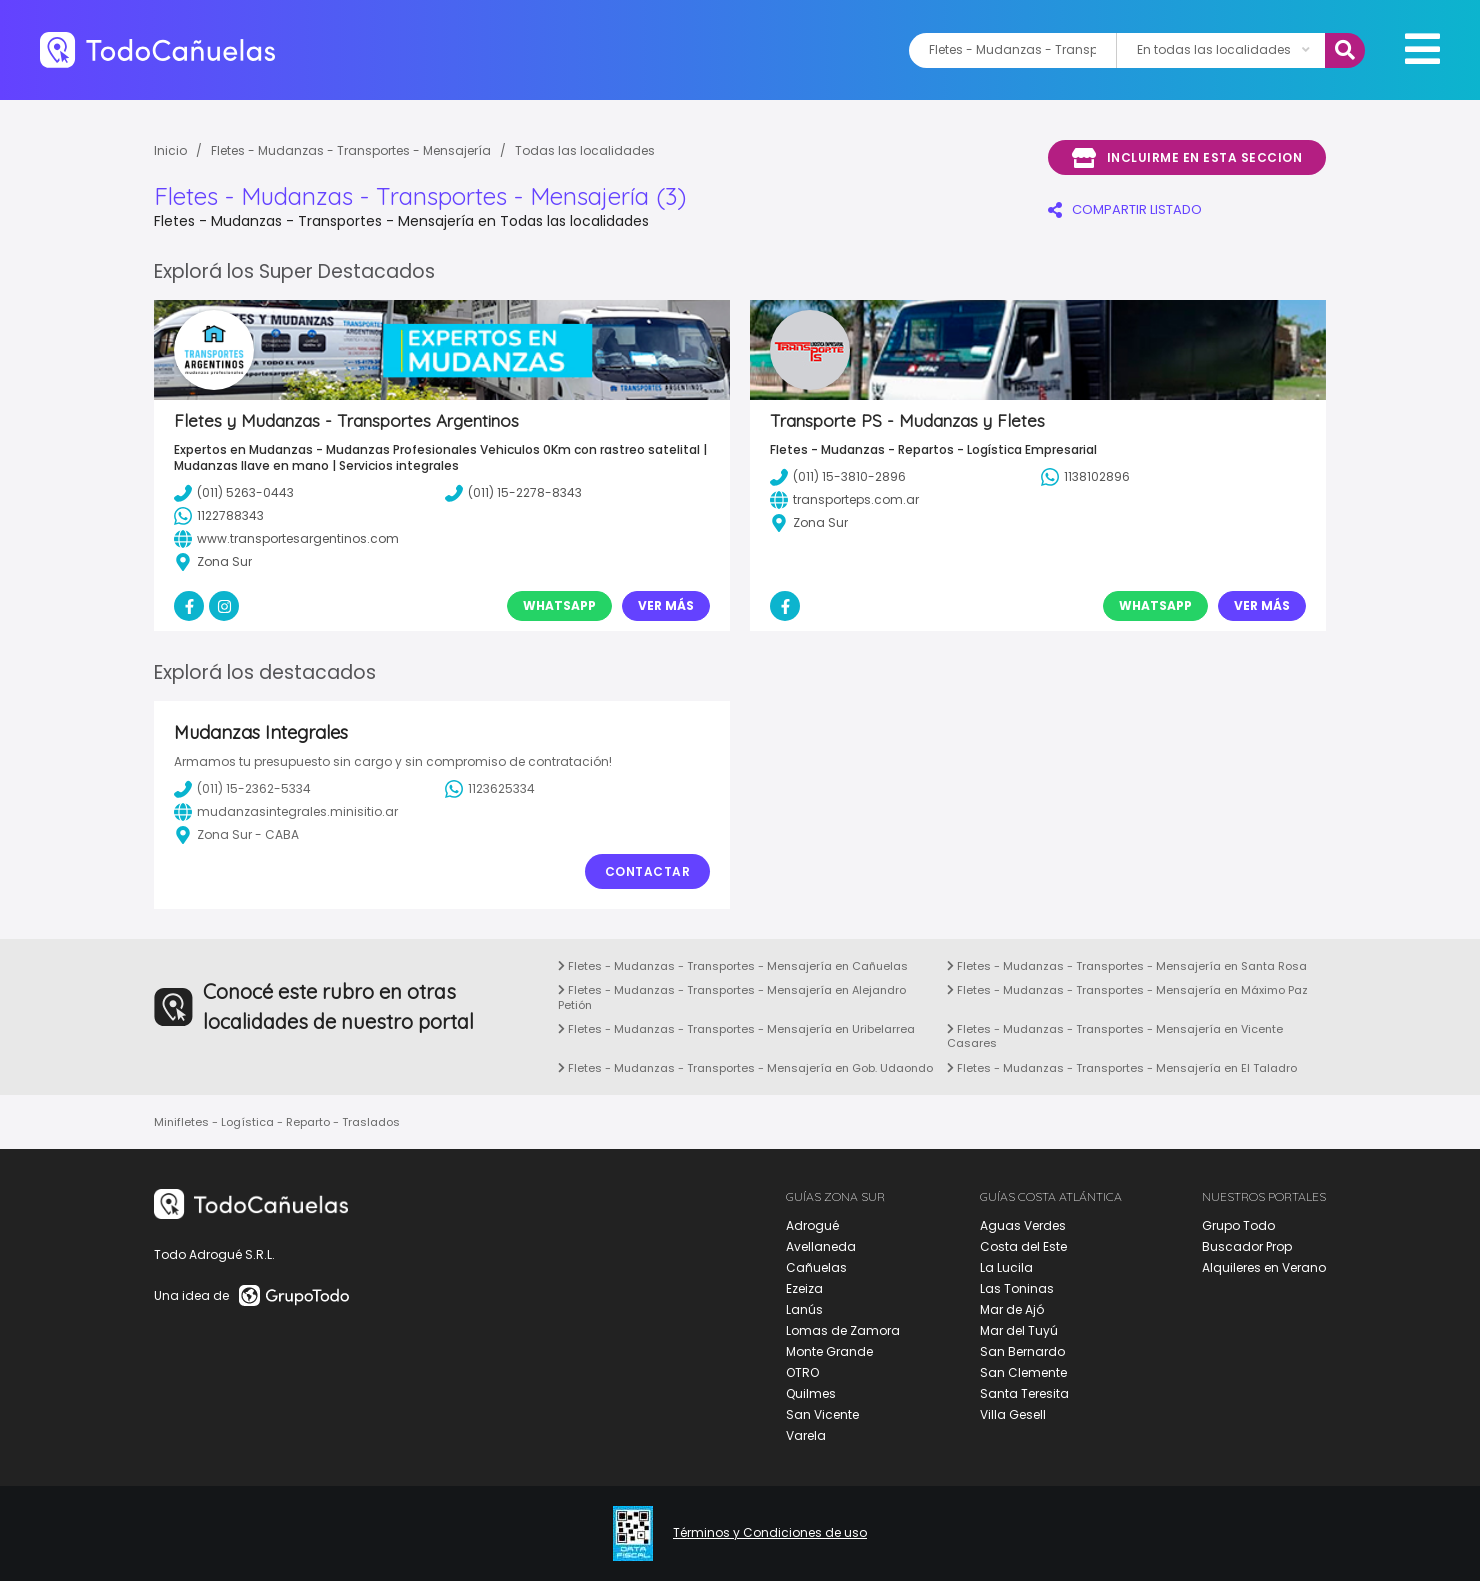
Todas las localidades (585, 150)
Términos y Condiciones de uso (770, 1533)
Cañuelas (816, 1267)
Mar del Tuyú (1019, 1330)
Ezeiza (804, 1288)
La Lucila (1006, 1267)
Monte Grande (829, 1351)
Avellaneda (821, 1246)
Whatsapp (559, 605)
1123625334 (490, 789)
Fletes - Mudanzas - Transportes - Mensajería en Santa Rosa (1127, 966)
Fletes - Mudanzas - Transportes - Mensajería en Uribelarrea (736, 1029)
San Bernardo (1022, 1351)
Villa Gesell (1013, 1414)
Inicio (170, 150)
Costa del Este (1023, 1246)
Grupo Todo (1238, 1225)
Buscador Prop (1247, 1246)
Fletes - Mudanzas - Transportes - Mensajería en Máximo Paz (1127, 990)
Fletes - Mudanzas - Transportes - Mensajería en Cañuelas (733, 966)
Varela (806, 1435)
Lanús (804, 1309)
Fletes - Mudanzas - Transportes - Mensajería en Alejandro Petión (732, 997)
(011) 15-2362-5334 (242, 789)
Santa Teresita (1024, 1393)
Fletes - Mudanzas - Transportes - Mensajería (351, 150)
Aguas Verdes (1023, 1225)
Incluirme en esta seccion (1187, 158)
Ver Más (666, 605)
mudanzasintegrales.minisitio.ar (286, 812)
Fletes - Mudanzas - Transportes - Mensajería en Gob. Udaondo (745, 1068)
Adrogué (812, 1225)
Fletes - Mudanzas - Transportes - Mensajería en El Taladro (1122, 1068)
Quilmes (811, 1393)
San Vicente (822, 1414)
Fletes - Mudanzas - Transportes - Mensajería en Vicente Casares (1115, 1036)
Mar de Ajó (1012, 1309)
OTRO (802, 1372)
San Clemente (1023, 1372)
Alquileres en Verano (1264, 1267)
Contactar (648, 871)
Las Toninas (1017, 1288)
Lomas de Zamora (843, 1330)
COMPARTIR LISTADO (1125, 209)
